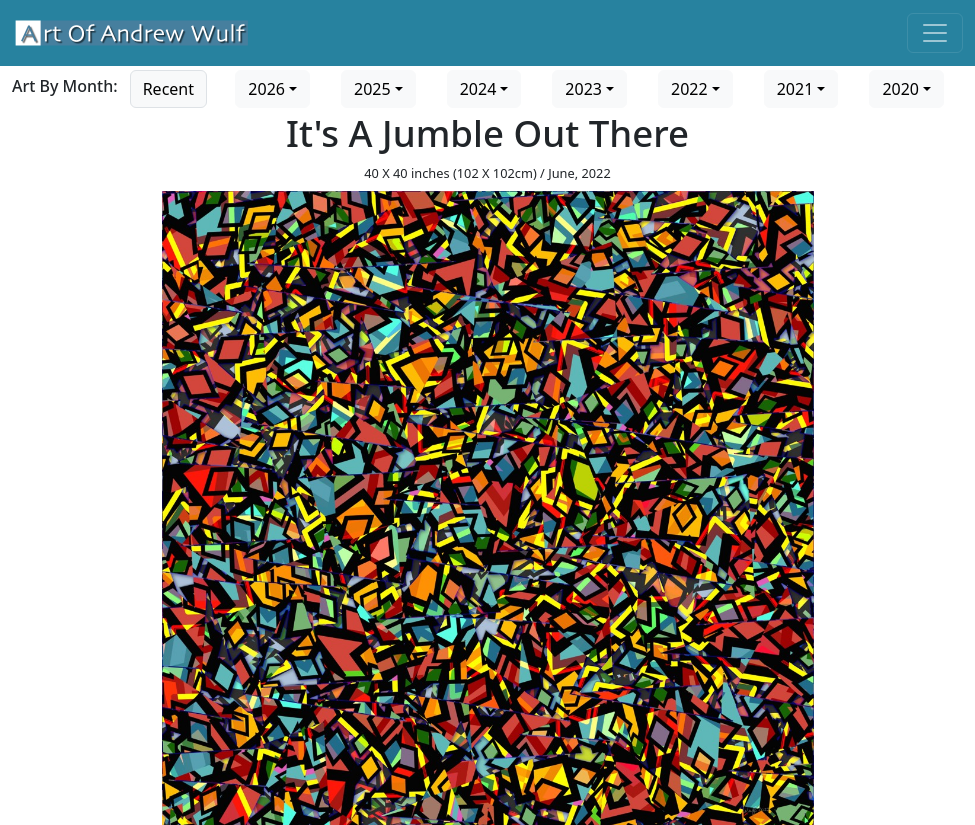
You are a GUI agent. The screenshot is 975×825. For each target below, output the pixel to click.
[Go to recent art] (168, 87)
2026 (266, 89)
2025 (372, 89)
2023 (583, 89)
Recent (168, 89)
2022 (689, 89)
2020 (900, 89)
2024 (478, 89)
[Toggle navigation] (935, 33)
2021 (795, 89)
